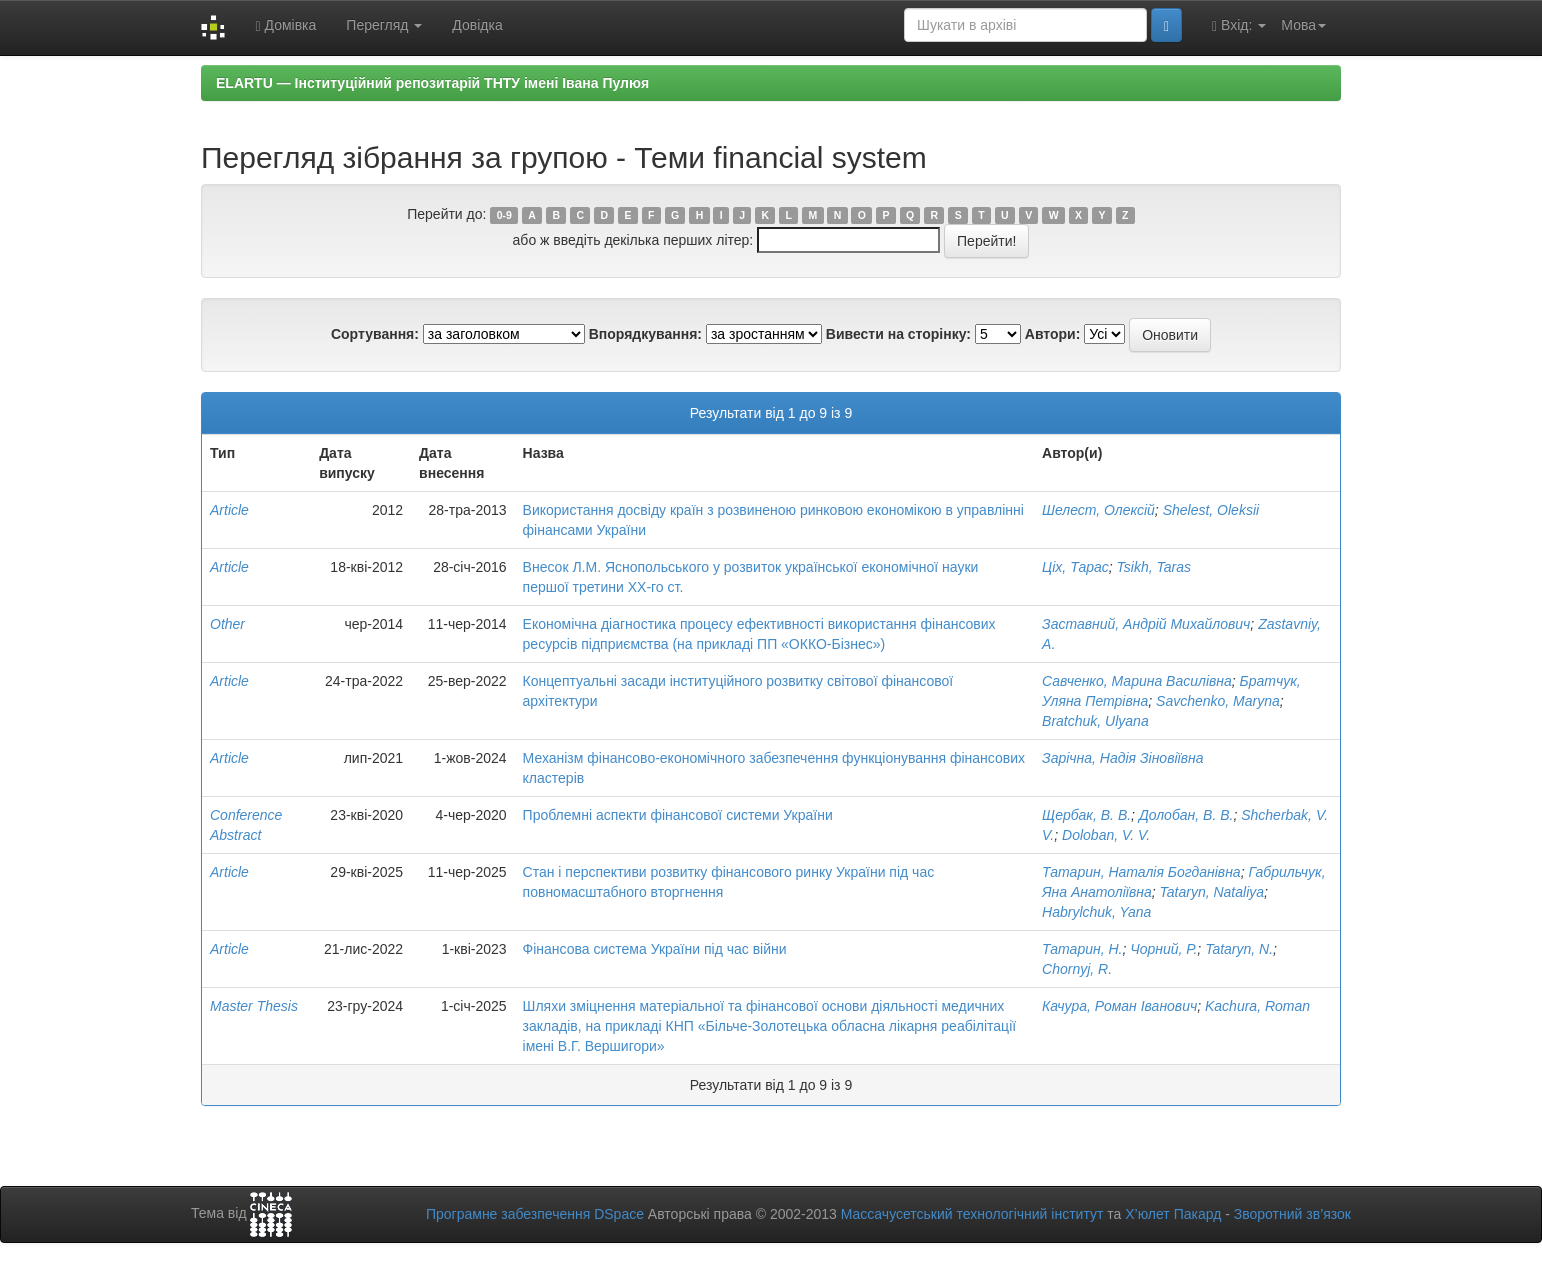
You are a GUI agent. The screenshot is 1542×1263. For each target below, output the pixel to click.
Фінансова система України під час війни (655, 949)
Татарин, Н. (1082, 949)
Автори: (1053, 334)
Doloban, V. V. (1106, 835)
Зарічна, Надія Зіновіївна (1122, 758)
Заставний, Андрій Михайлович (1146, 624)
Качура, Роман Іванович (1119, 1006)
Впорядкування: (645, 334)
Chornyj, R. (1077, 969)
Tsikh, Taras (1154, 567)
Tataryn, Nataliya (1212, 892)
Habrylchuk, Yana (1096, 912)
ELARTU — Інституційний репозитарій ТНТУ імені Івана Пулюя (432, 83)
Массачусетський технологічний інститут (972, 1214)
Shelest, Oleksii (1211, 510)
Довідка (477, 25)
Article (229, 510)
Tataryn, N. (1239, 949)
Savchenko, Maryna (1218, 701)
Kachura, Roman (1257, 1006)
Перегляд (384, 25)
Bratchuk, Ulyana (1095, 721)
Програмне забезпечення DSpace (535, 1214)
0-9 (504, 215)
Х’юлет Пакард (1173, 1214)
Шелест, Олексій (1098, 510)
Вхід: (1239, 25)
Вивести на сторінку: (898, 334)
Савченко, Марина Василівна (1137, 681)
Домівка (285, 25)
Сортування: (375, 334)
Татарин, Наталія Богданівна (1141, 872)
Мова (1303, 25)
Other (227, 624)
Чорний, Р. (1163, 949)
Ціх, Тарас (1075, 567)
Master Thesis (254, 1006)
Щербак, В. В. (1086, 815)
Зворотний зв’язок (1292, 1214)
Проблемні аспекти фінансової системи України (678, 815)
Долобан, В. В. (1186, 815)
